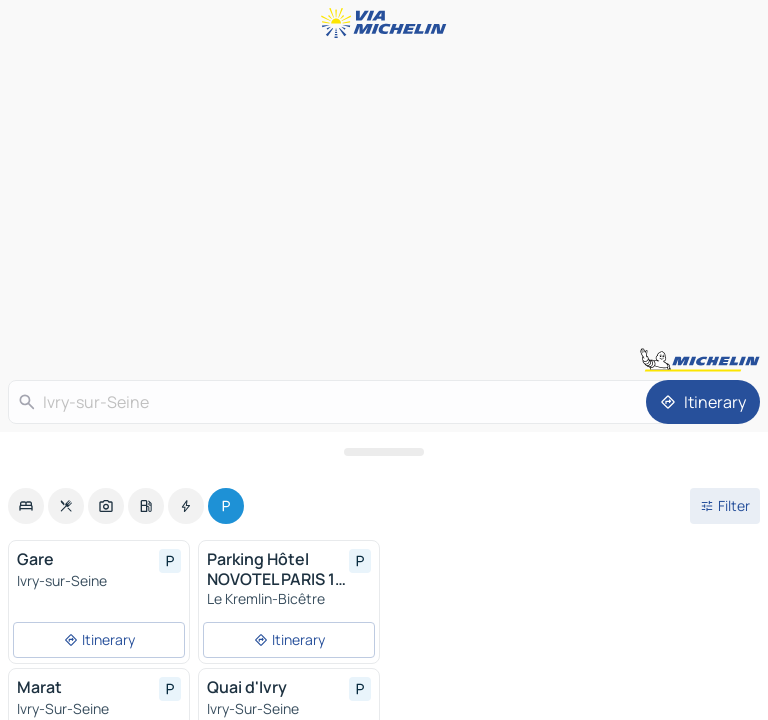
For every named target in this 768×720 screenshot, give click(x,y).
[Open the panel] (384, 452)
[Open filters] (725, 506)
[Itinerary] (703, 402)
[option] (26, 506)
